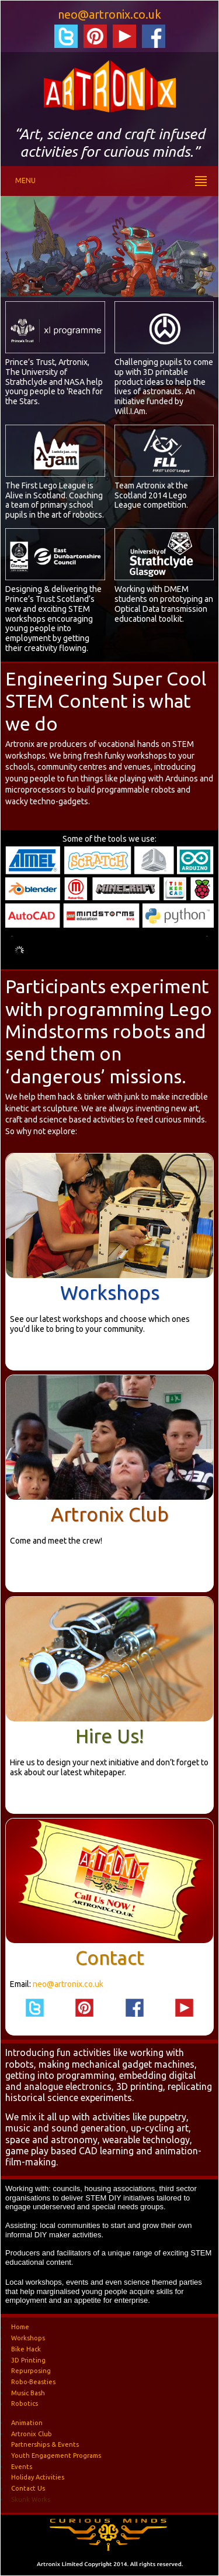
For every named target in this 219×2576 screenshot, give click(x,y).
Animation (27, 2422)
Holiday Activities (37, 2477)
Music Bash (28, 2392)
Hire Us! (109, 1736)
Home (20, 2326)
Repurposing (31, 2370)
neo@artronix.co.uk (109, 14)
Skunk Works (30, 2498)
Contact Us (28, 2488)
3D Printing (28, 2359)
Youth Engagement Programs (56, 2455)
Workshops (109, 1292)
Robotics (24, 2403)
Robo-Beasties (33, 2381)
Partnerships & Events (45, 2444)
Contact (109, 1957)
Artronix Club (110, 1514)
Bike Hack (26, 2348)
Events (21, 2466)
